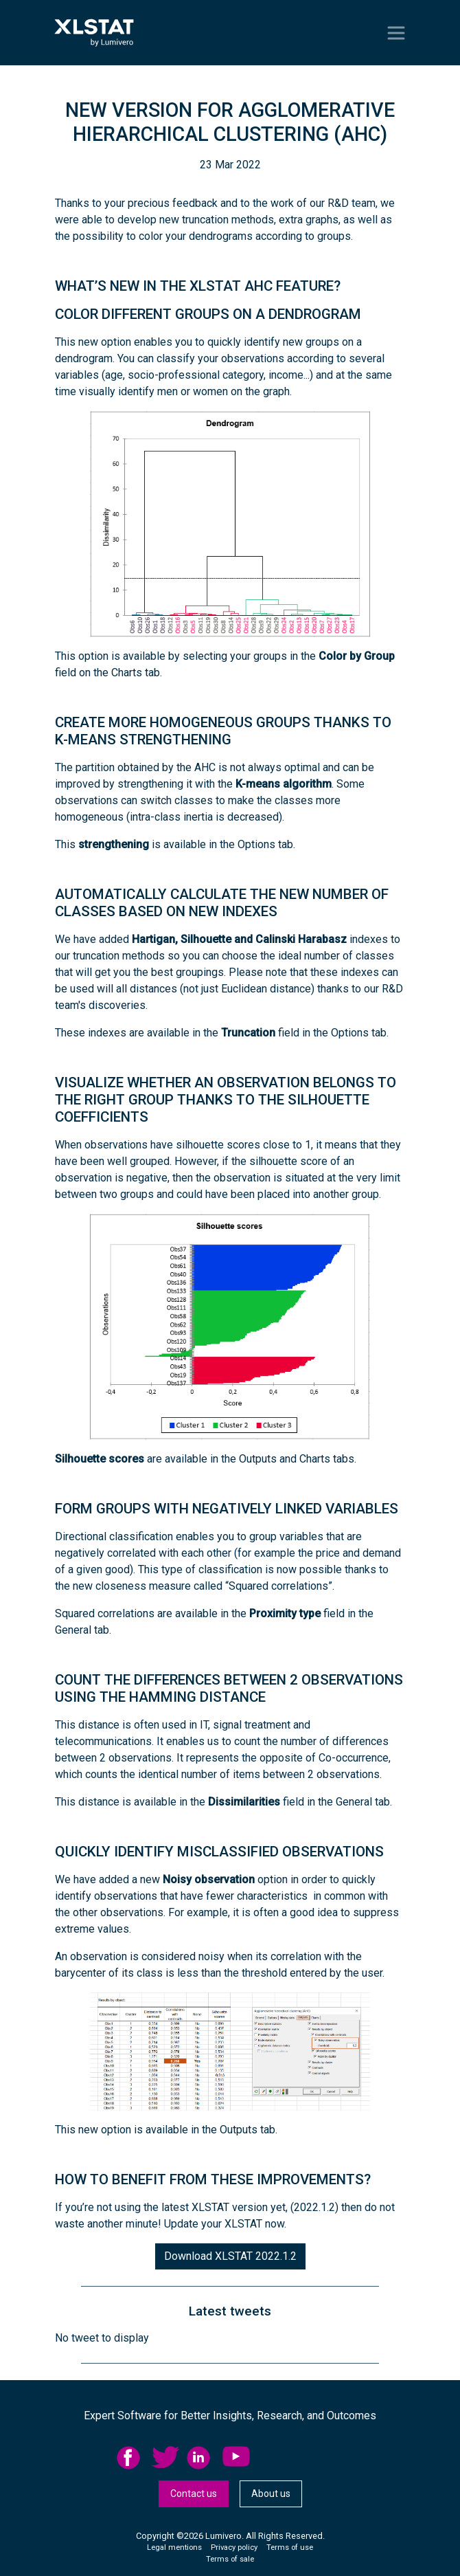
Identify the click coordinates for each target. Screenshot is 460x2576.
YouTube (236, 2457)
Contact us (193, 2493)
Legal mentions (174, 2547)
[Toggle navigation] (396, 33)
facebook (130, 2457)
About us (270, 2493)
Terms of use (289, 2547)
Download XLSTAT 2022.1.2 (230, 2256)
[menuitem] (134, 2457)
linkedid (200, 2457)
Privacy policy (234, 2547)
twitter (165, 2457)
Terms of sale (230, 2559)
